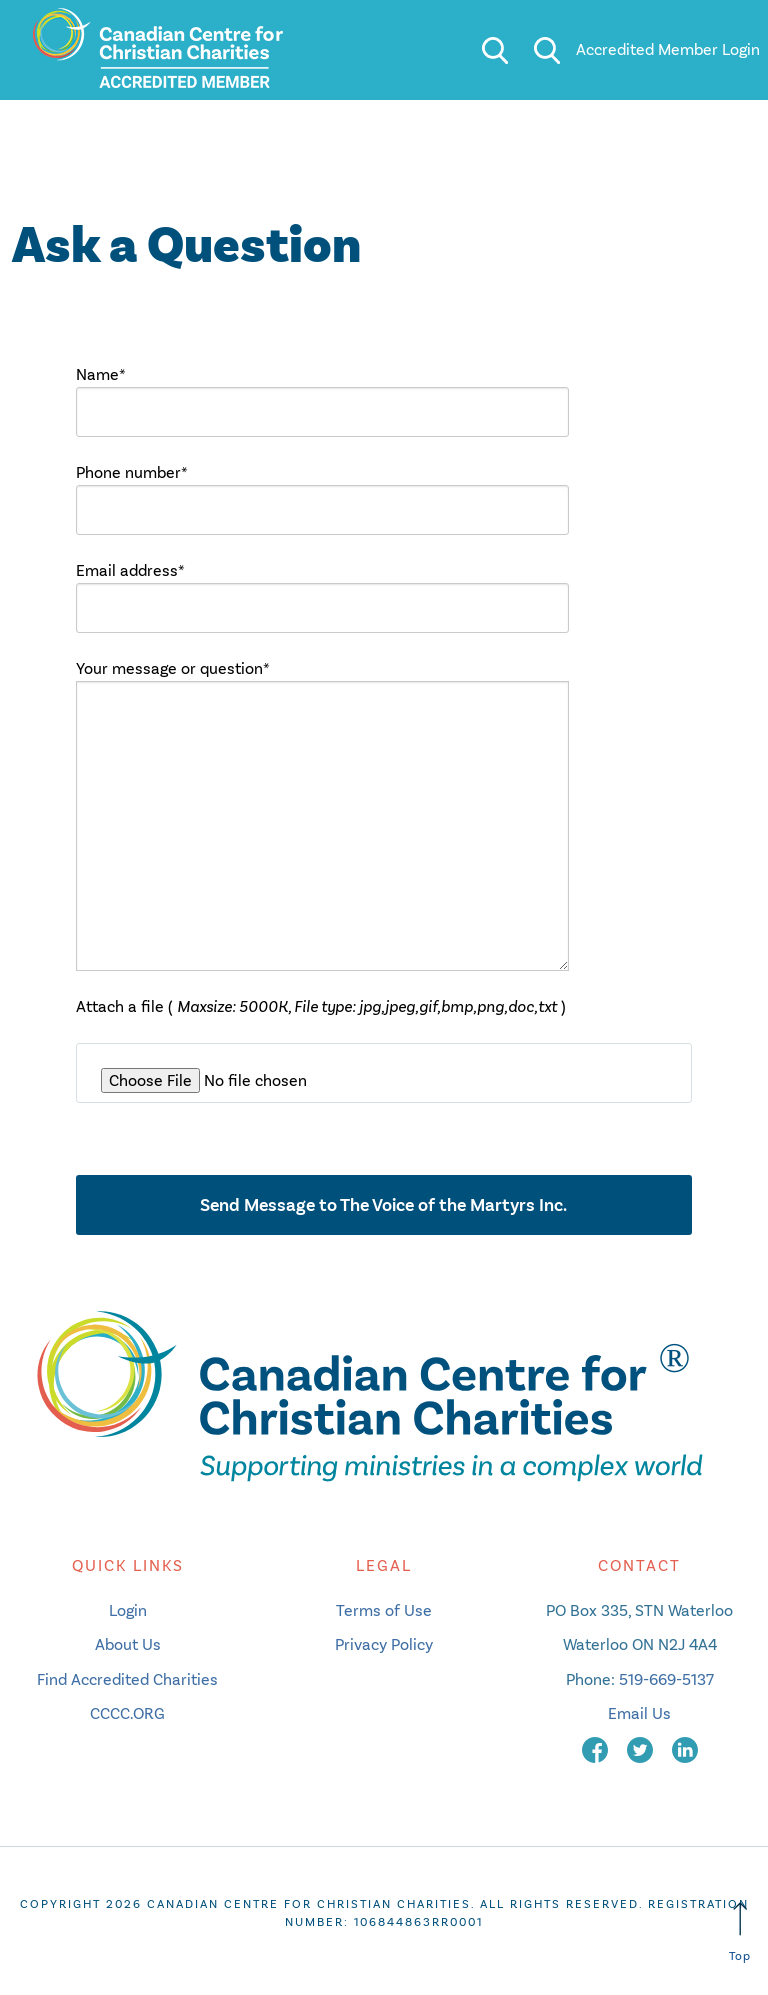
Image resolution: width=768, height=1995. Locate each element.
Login (128, 1610)
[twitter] (642, 1748)
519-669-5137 (666, 1679)
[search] (494, 50)
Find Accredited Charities (127, 1679)
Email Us (639, 1713)
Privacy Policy (384, 1644)
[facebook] (597, 1748)
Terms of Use (384, 1610)
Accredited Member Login (668, 49)
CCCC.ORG (127, 1713)
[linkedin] (685, 1748)
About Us (128, 1644)
